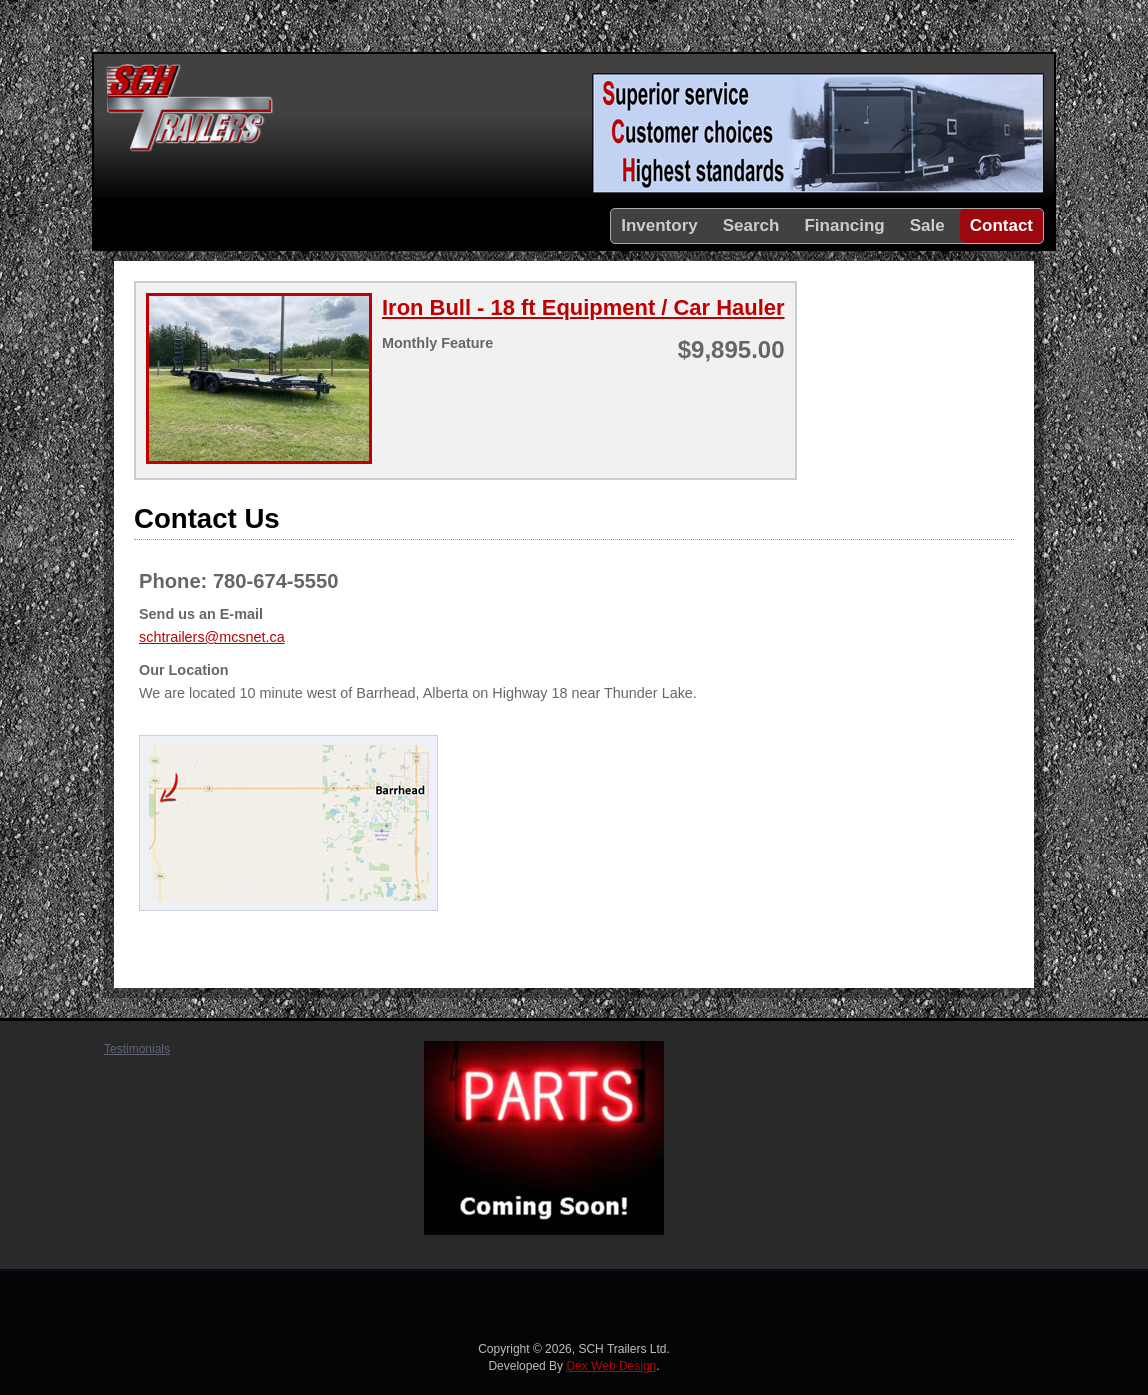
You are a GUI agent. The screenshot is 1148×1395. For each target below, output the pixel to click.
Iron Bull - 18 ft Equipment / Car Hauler (583, 307)
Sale (927, 225)
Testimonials (137, 1049)
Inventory (659, 225)
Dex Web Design (611, 1366)
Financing (844, 225)
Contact (1001, 225)
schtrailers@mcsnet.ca (212, 637)
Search (751, 225)
